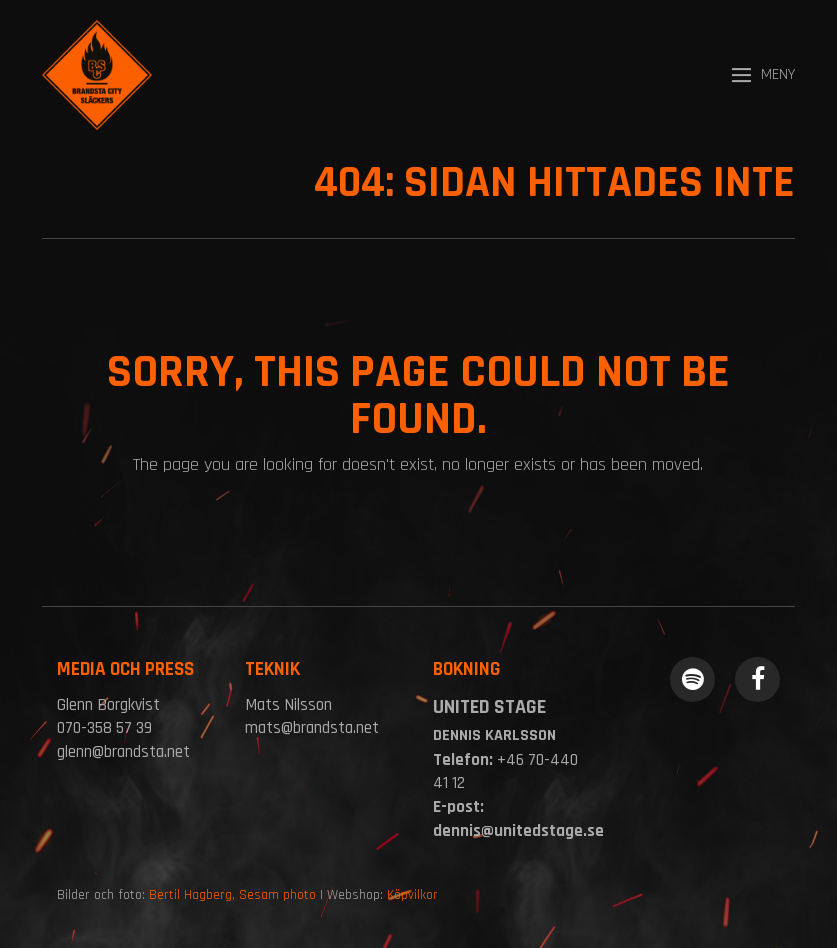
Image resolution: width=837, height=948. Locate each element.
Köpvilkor (412, 895)
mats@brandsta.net (312, 728)
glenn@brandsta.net (123, 752)
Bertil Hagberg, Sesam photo (232, 895)
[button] (763, 75)
